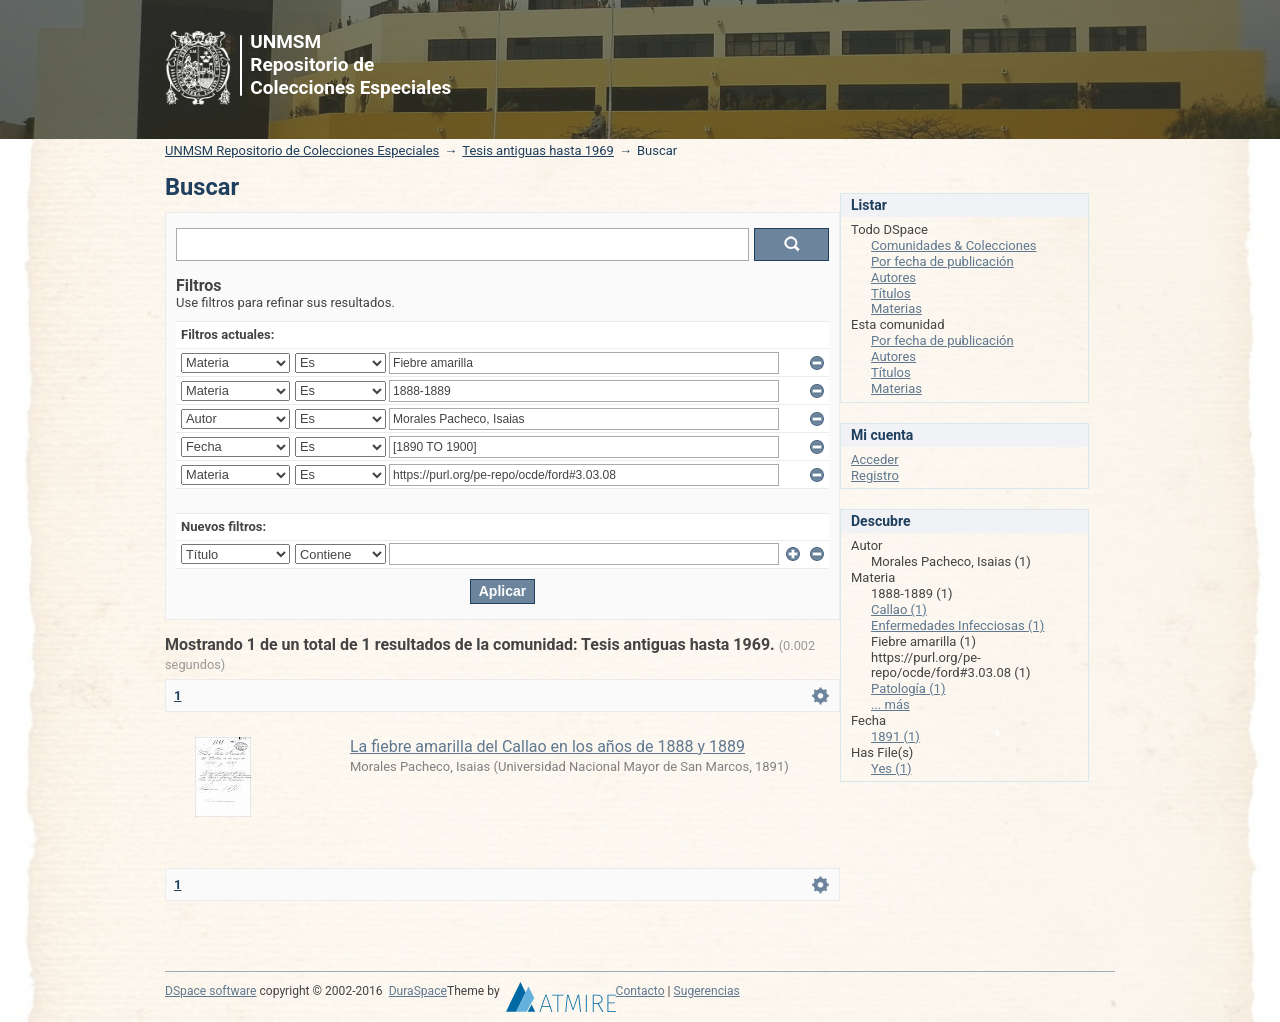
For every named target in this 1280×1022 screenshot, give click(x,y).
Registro (875, 475)
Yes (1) (891, 768)
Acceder (875, 459)
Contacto (640, 991)
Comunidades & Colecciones (954, 245)
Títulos (891, 293)
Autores (893, 277)
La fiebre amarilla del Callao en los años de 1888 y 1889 (547, 746)
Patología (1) (908, 688)
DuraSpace (418, 991)
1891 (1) (895, 736)
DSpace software (210, 991)
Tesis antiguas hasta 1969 (538, 150)
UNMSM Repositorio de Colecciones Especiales (302, 150)
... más (890, 704)
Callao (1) (899, 609)
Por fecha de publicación (942, 261)
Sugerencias (707, 991)
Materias (896, 308)
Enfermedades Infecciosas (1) (957, 625)
